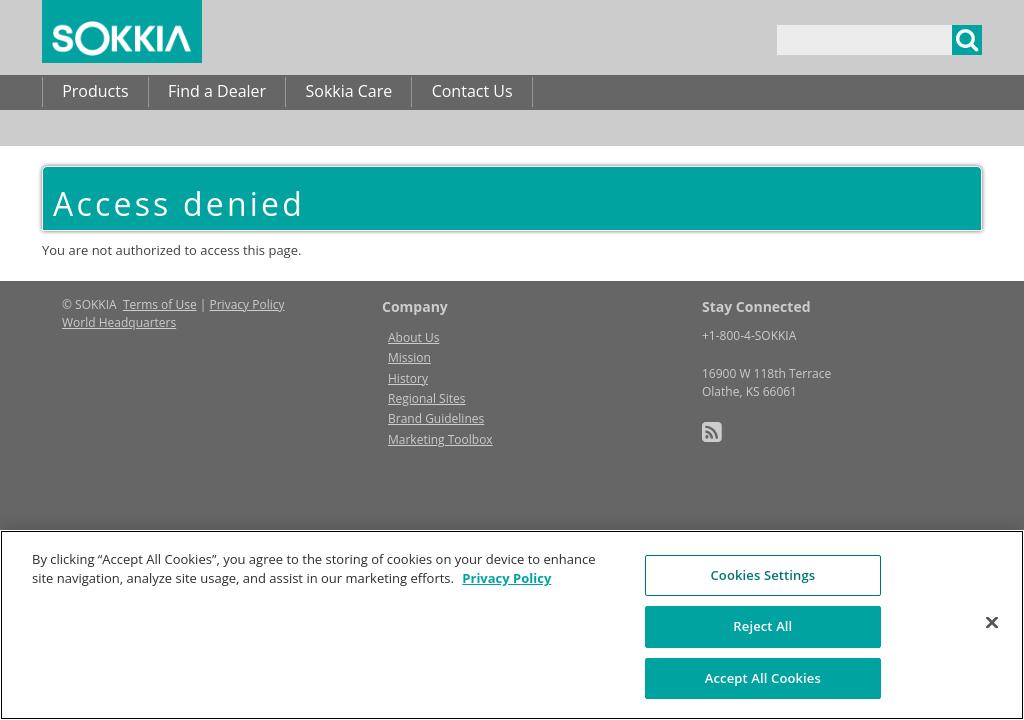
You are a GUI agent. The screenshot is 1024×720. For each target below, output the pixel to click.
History (408, 378)
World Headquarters (119, 322)
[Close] (992, 652)
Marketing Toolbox (440, 439)
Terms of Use (160, 304)
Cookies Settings (762, 605)
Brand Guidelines (436, 418)
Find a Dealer (217, 91)
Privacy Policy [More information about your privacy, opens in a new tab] (506, 608)
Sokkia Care (348, 91)
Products (95, 91)
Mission (409, 357)
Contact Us (472, 91)
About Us (413, 337)
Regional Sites (426, 398)
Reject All (762, 656)
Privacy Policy (247, 304)
